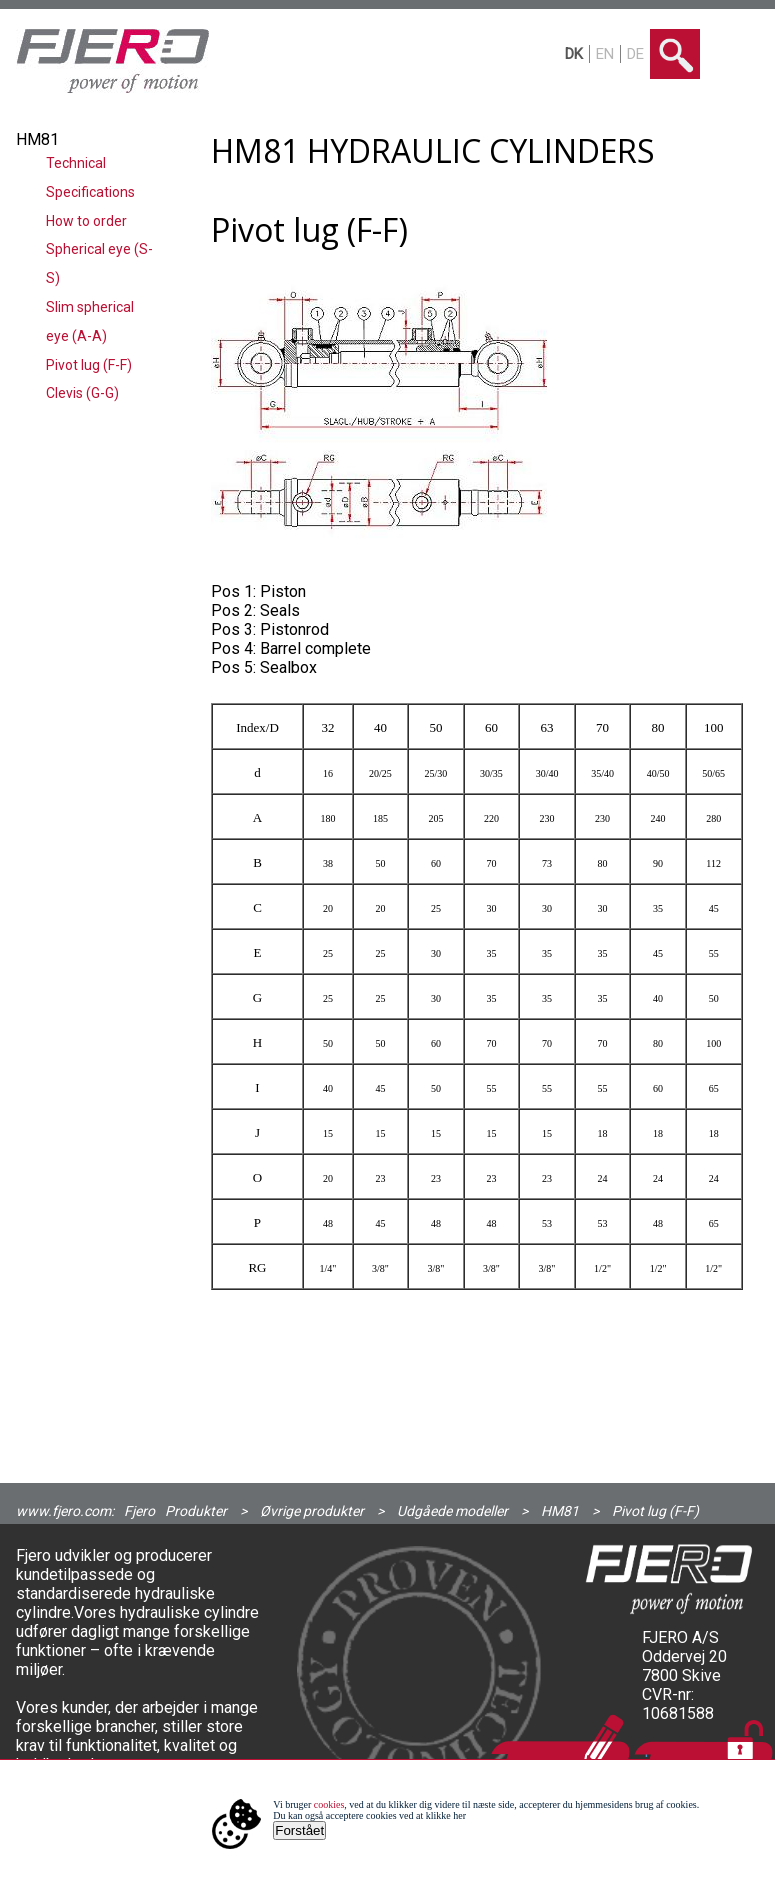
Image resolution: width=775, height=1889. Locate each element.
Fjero (139, 1511)
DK (574, 54)
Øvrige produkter (312, 1511)
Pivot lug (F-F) (89, 365)
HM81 (560, 1511)
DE (635, 54)
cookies (329, 1804)
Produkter (196, 1511)
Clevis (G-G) (82, 393)
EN (605, 54)
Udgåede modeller (452, 1511)
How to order (86, 221)
